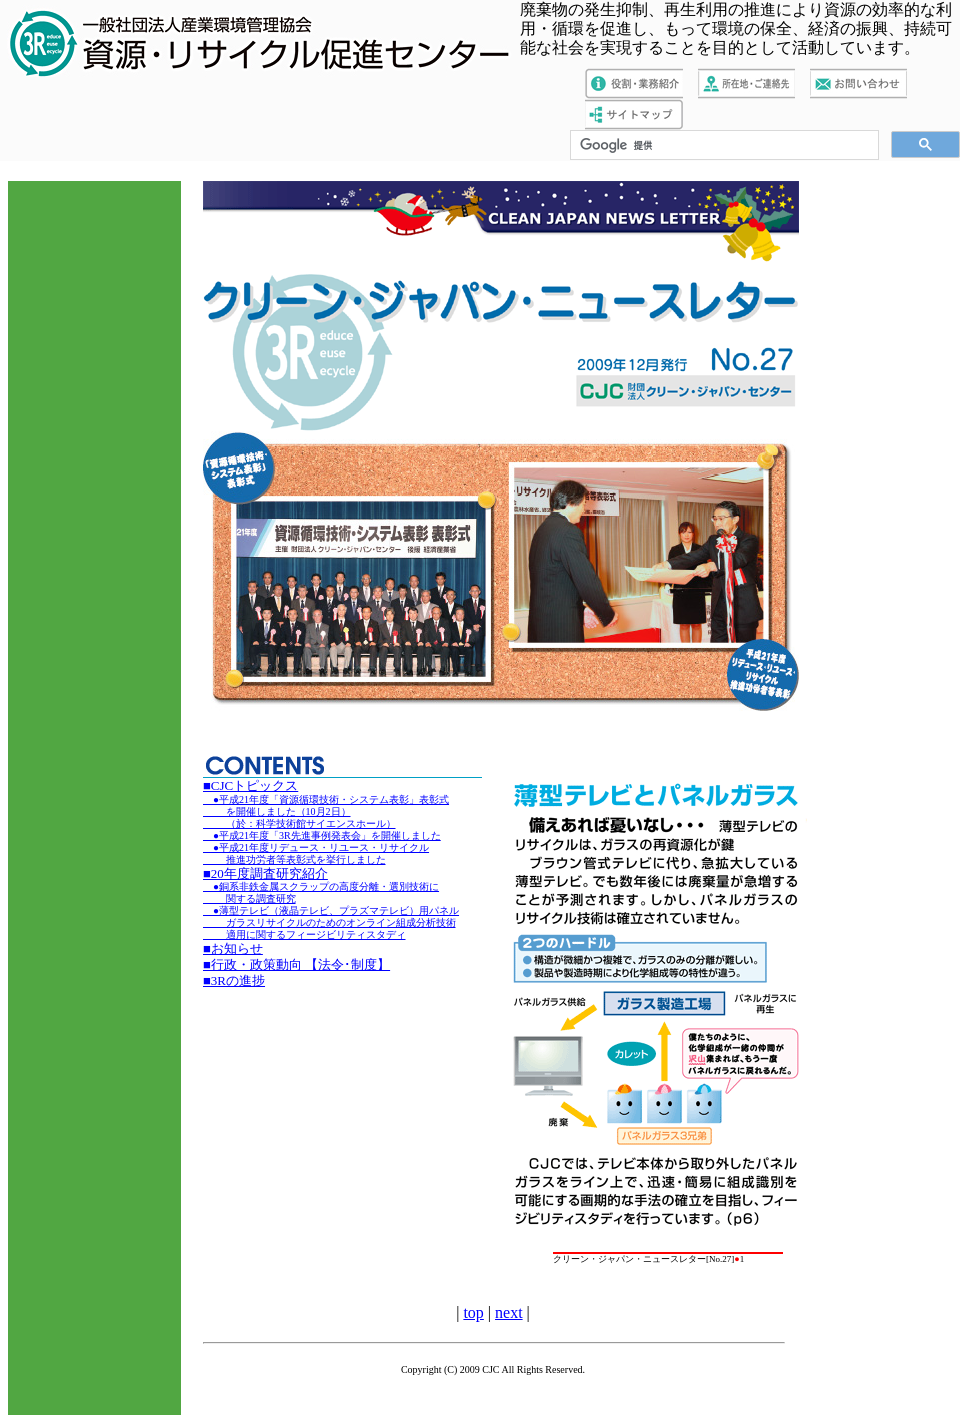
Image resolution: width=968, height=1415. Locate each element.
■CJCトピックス (250, 785)
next (509, 1312)
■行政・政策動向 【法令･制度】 (296, 964)
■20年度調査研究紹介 (265, 873)
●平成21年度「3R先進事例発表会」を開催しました (322, 835)
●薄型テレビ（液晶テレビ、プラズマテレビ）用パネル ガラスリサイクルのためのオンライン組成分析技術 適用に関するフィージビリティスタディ (331, 922)
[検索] (722, 145)
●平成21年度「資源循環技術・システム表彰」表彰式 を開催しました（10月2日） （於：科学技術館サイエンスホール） (326, 811)
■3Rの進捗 (234, 980)
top (473, 1312)
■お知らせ (233, 948)
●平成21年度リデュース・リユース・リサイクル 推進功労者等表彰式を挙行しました (316, 853)
